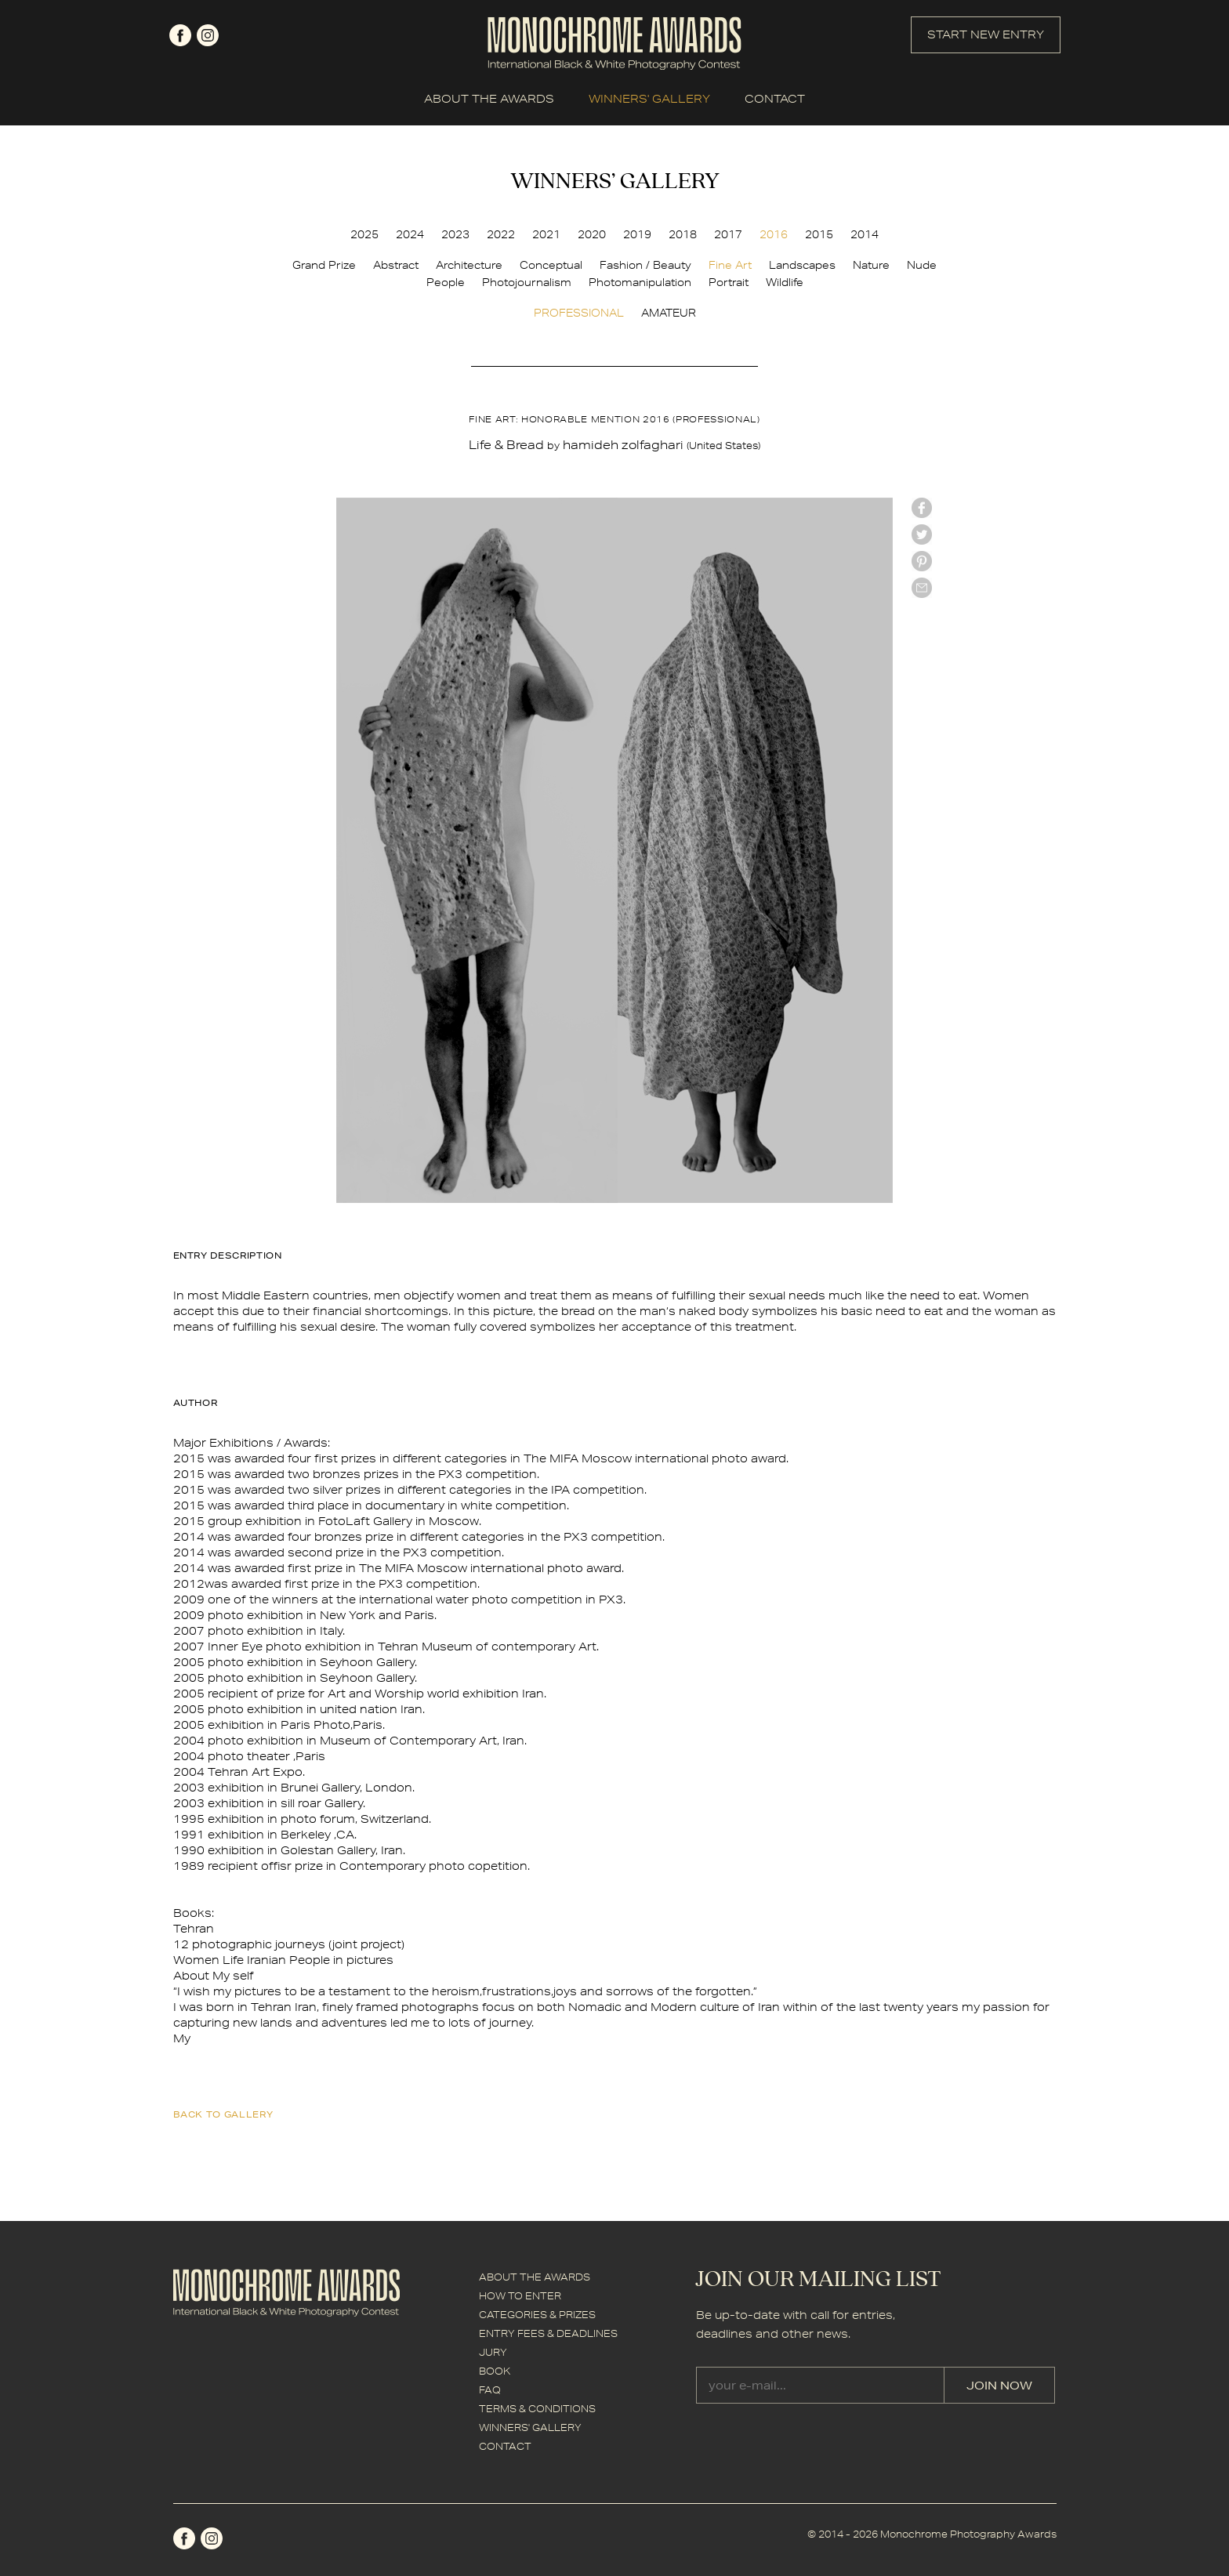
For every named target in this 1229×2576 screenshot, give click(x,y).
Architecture (469, 265)
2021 (546, 234)
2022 (501, 234)
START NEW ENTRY (985, 34)
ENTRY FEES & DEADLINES (548, 2333)
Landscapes (802, 265)
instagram (208, 35)
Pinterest (922, 561)
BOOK (494, 2371)
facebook (180, 35)
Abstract (396, 265)
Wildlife (784, 282)
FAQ (490, 2390)
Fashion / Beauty (645, 265)
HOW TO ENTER (520, 2295)
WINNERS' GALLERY (649, 99)
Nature (871, 265)
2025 (364, 234)
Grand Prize (324, 265)
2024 (410, 234)
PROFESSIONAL (579, 313)
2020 (592, 234)
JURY (493, 2352)
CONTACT (775, 99)
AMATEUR (668, 313)
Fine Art (730, 265)
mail (922, 588)
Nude (922, 265)
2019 (637, 234)
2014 (864, 234)
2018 (683, 234)
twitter (922, 534)
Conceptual (551, 265)
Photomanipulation (640, 282)
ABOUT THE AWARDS (489, 99)
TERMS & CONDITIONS (537, 2408)
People (445, 282)
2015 (819, 234)
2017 (728, 234)
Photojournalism (526, 282)
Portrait (729, 282)
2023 (455, 234)
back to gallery (223, 2114)
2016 (774, 234)
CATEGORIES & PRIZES (537, 2314)
